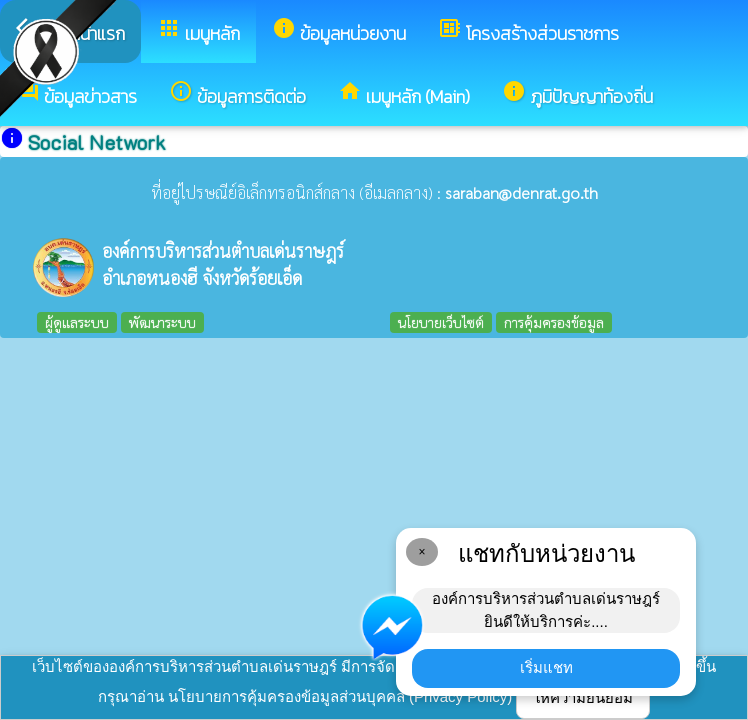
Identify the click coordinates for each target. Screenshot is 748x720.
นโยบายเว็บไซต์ (441, 322)
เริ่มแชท (546, 667)
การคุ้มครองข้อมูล (554, 322)
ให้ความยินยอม (583, 697)
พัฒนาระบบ (162, 322)
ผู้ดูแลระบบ (77, 322)
